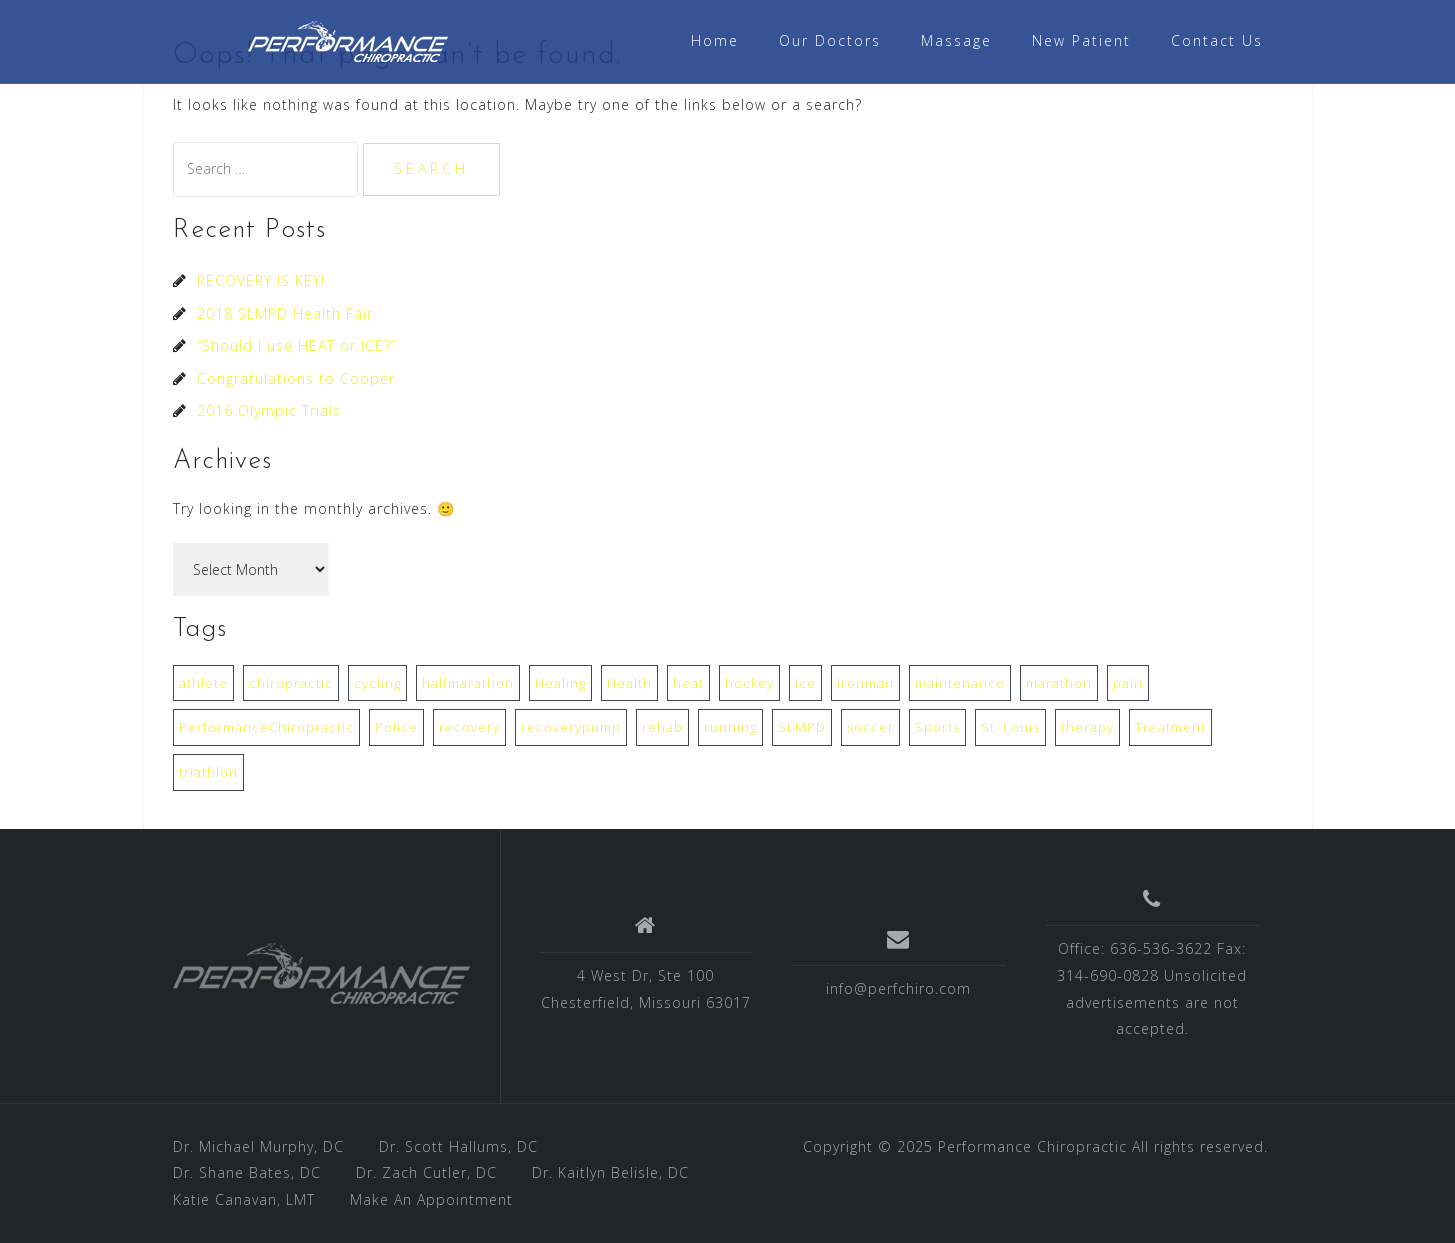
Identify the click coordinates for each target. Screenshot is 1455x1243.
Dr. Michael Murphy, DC (258, 1146)
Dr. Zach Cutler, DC (426, 1172)
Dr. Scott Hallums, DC (458, 1146)
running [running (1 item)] (730, 727)
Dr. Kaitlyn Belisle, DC (610, 1172)
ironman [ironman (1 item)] (865, 683)
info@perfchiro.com (898, 988)
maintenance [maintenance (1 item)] (960, 683)
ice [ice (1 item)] (805, 683)
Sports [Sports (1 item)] (937, 727)
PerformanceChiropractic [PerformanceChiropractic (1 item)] (266, 727)
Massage (956, 40)
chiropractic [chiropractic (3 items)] (291, 683)
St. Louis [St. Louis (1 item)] (1010, 727)
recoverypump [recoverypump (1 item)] (571, 727)
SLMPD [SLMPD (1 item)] (802, 727)
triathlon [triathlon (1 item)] (208, 772)
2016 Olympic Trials (269, 410)
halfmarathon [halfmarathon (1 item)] (468, 683)
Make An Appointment (431, 1199)
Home (715, 40)
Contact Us (1217, 40)
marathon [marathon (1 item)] (1059, 683)
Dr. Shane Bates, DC (247, 1172)
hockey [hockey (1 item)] (749, 683)
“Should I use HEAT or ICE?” (296, 345)
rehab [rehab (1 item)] (662, 727)
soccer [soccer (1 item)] (870, 727)
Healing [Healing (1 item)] (560, 683)
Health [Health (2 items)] (629, 683)
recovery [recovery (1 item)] (469, 727)
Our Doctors (830, 40)
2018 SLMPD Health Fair (285, 313)
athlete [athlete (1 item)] (203, 683)
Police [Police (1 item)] (396, 727)
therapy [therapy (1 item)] (1087, 727)
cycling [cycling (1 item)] (377, 683)
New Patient (1081, 40)
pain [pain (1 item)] (1128, 683)
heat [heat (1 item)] (688, 683)
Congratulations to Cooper (296, 378)
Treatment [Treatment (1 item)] (1170, 727)
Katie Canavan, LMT (244, 1199)
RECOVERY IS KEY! (261, 280)
